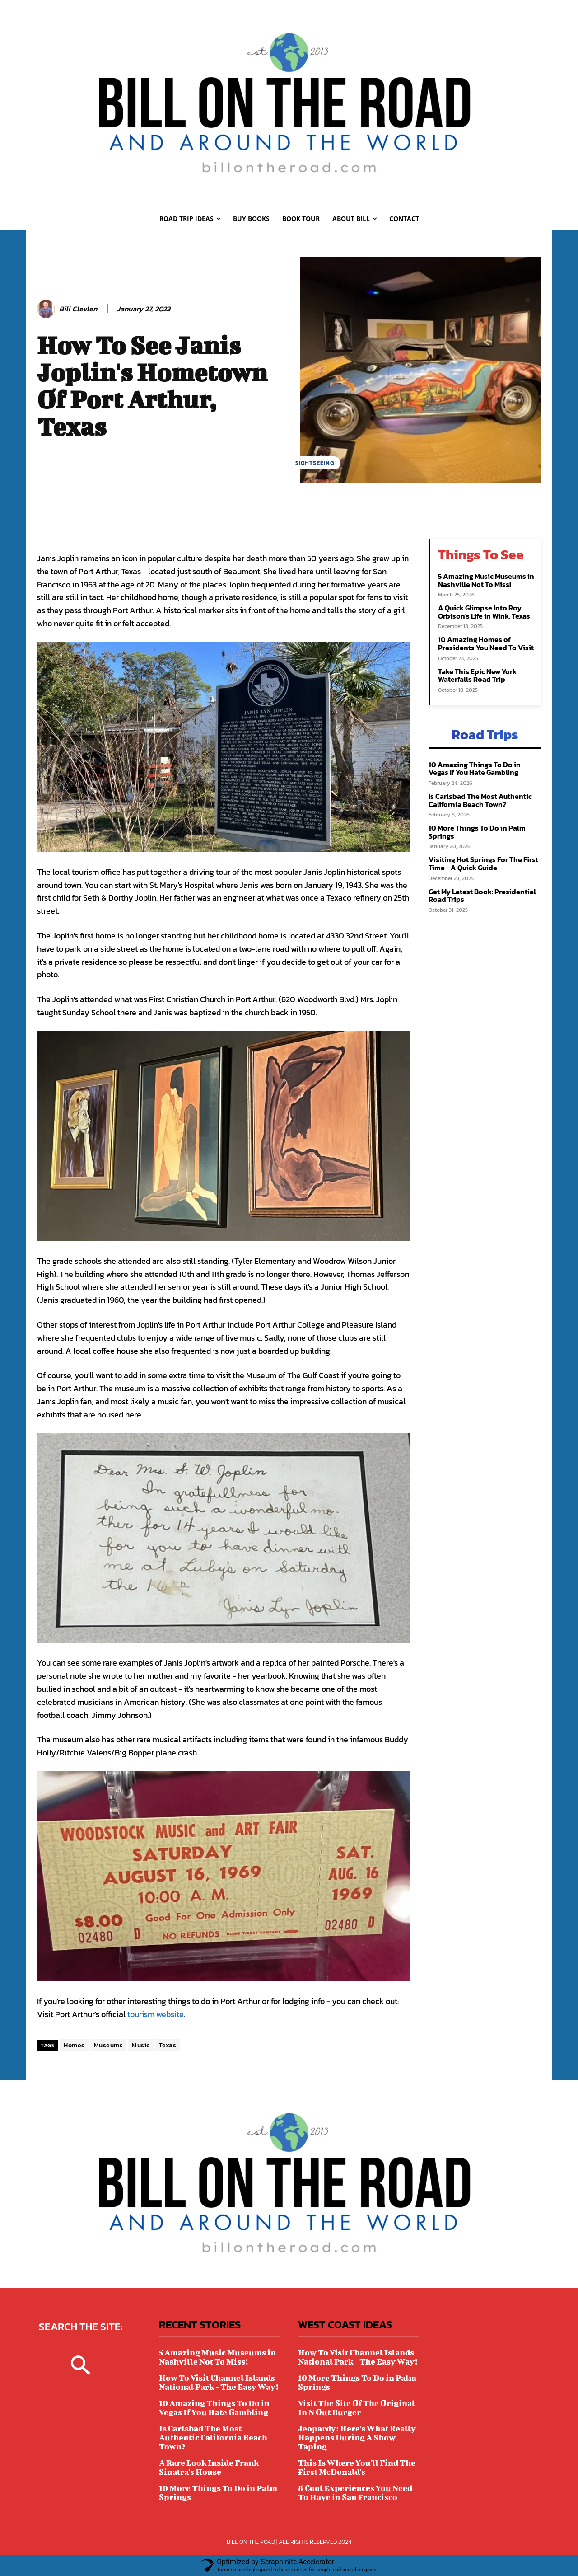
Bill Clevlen (78, 309)
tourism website (155, 2014)
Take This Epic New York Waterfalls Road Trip (477, 675)
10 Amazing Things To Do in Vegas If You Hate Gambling (475, 768)
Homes (74, 2045)
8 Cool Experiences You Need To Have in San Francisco (355, 2492)
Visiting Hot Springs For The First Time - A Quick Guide (483, 863)
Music (141, 2045)
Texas (168, 2045)
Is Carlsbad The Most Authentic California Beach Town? (480, 800)
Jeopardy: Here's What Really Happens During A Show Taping (357, 2437)
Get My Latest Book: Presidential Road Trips (482, 895)
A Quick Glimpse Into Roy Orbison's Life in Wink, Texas (484, 611)
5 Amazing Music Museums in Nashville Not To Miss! (486, 580)
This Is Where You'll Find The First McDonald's (356, 2467)
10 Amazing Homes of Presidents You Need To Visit (486, 643)
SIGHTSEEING (314, 462)
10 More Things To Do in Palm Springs (477, 831)
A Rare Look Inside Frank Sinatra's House (209, 2467)
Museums (108, 2045)
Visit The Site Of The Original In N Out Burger (356, 2407)
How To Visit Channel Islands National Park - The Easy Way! (218, 2382)
